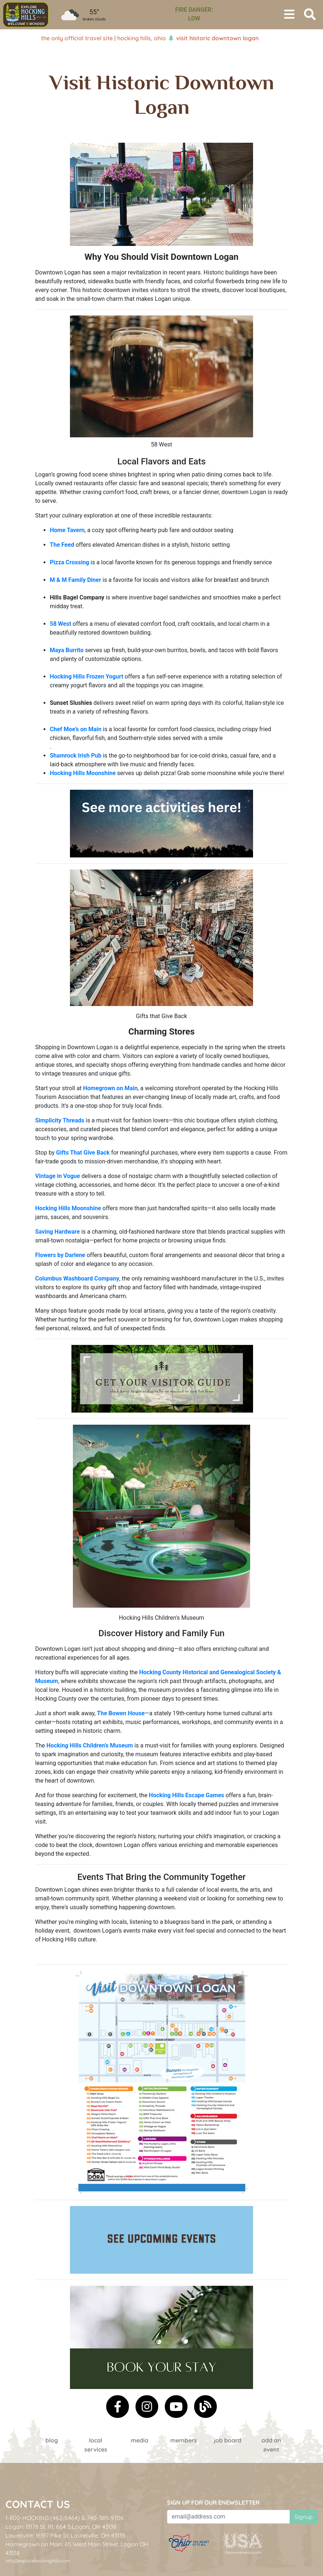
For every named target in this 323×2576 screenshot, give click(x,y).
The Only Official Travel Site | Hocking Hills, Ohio (103, 38)
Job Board (227, 2440)
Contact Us (37, 2504)
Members (183, 2440)
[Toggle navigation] (289, 14)
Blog (51, 2440)
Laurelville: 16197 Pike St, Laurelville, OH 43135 (65, 2535)
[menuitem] (25, 14)
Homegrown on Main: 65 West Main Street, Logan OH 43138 (76, 2549)
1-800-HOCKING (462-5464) (42, 2517)
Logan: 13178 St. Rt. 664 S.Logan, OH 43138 (60, 2526)
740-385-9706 (105, 2517)
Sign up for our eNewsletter (213, 2502)
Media (139, 2440)
